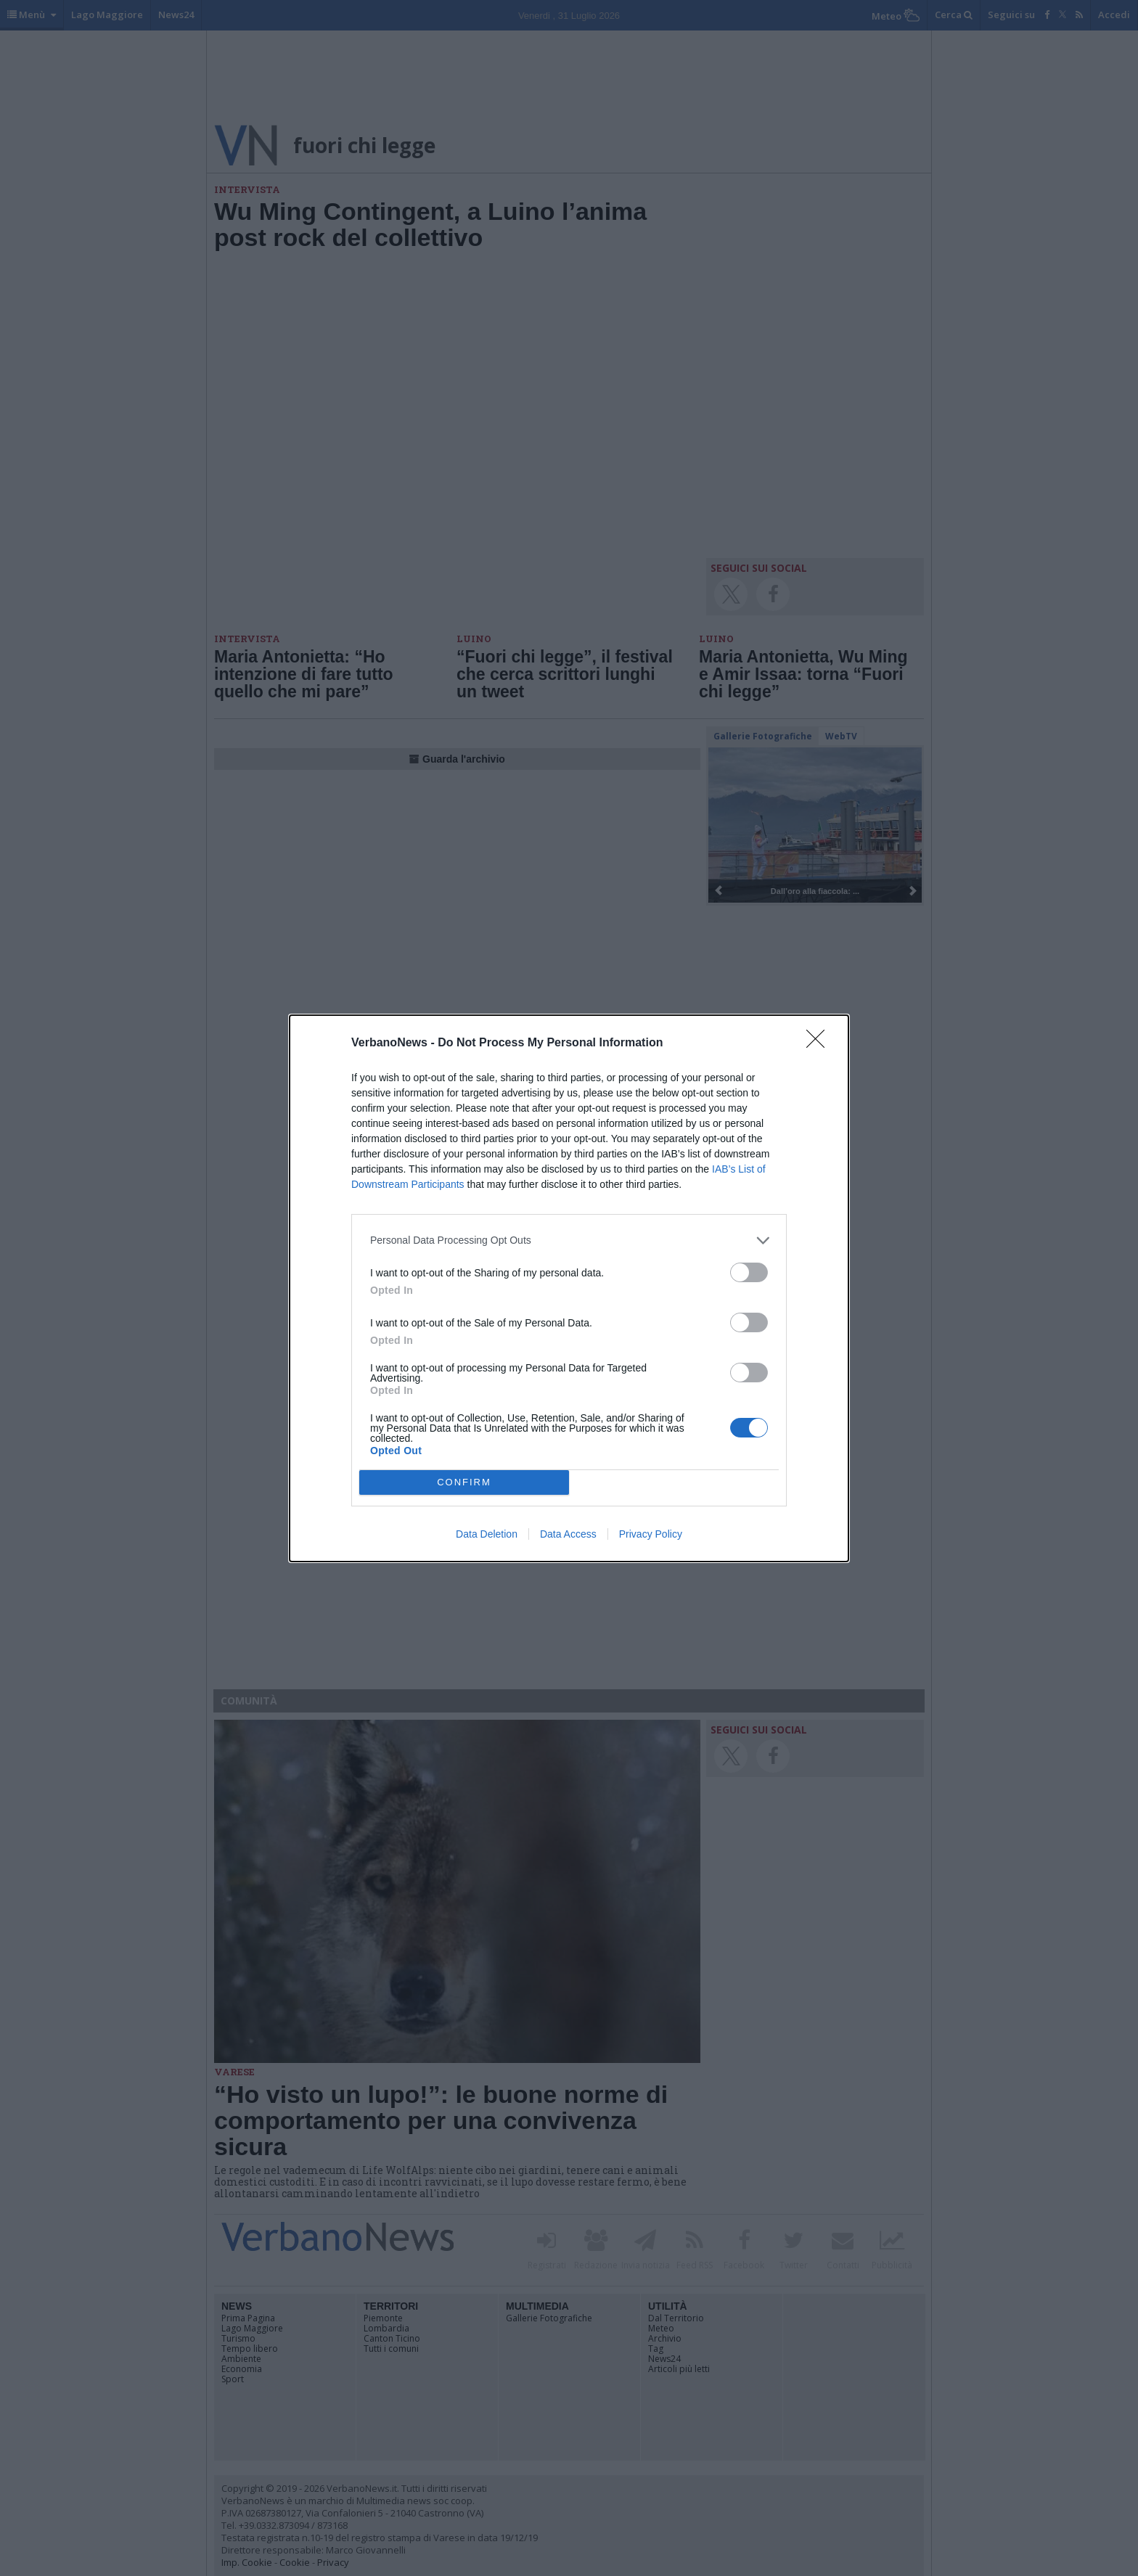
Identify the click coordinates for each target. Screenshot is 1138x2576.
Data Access (568, 1534)
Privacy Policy (650, 1534)
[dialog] (569, 1288)
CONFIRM (464, 1482)
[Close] (820, 1043)
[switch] (749, 1272)
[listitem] (569, 1240)
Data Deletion (486, 1534)
